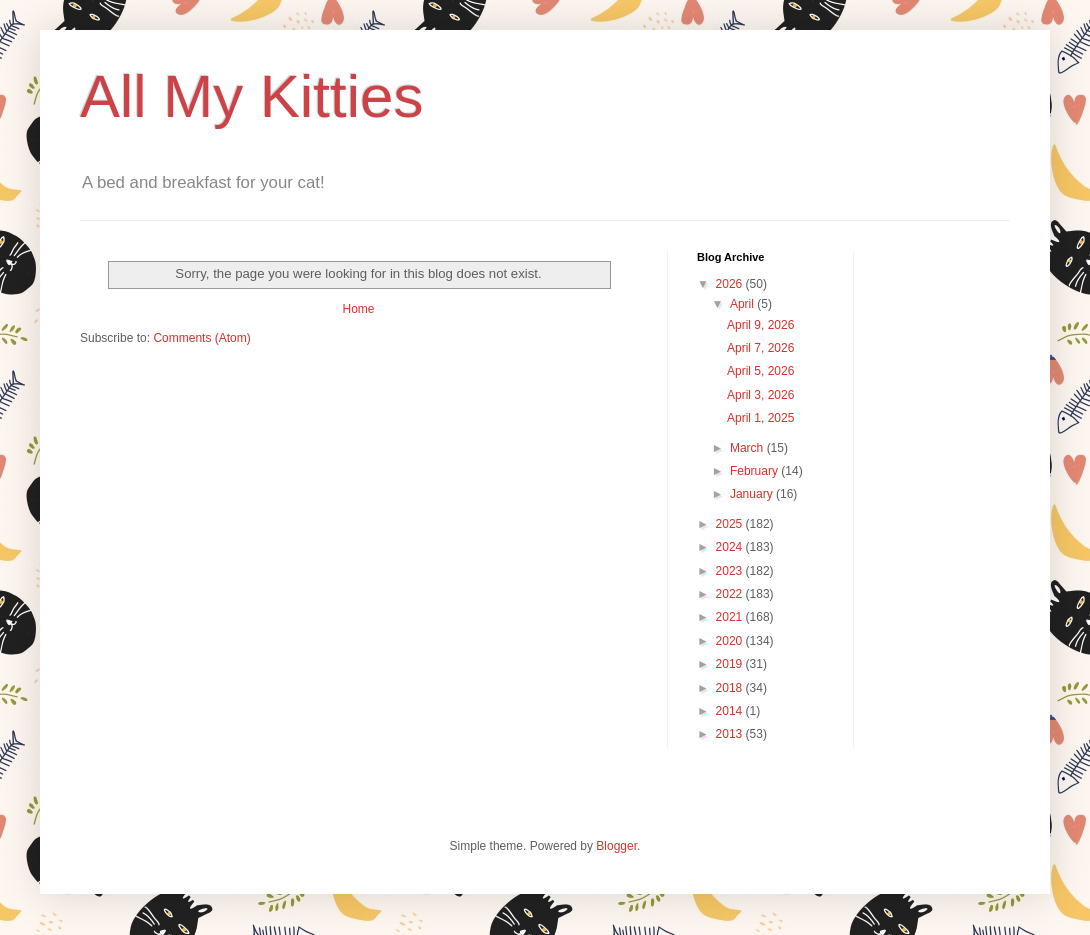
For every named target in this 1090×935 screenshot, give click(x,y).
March (748, 448)
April (743, 304)
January (753, 494)
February (755, 471)
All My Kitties (251, 96)
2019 (731, 664)
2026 (731, 284)
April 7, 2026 (760, 348)
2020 (731, 641)
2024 (731, 547)
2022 (731, 594)
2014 (731, 711)
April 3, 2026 (760, 395)
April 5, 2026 (760, 371)
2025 (731, 524)
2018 (731, 688)
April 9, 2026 (760, 325)
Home (358, 309)
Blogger (616, 846)
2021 (731, 617)
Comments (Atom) (201, 338)
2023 (731, 571)
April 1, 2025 (760, 418)
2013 (731, 734)
